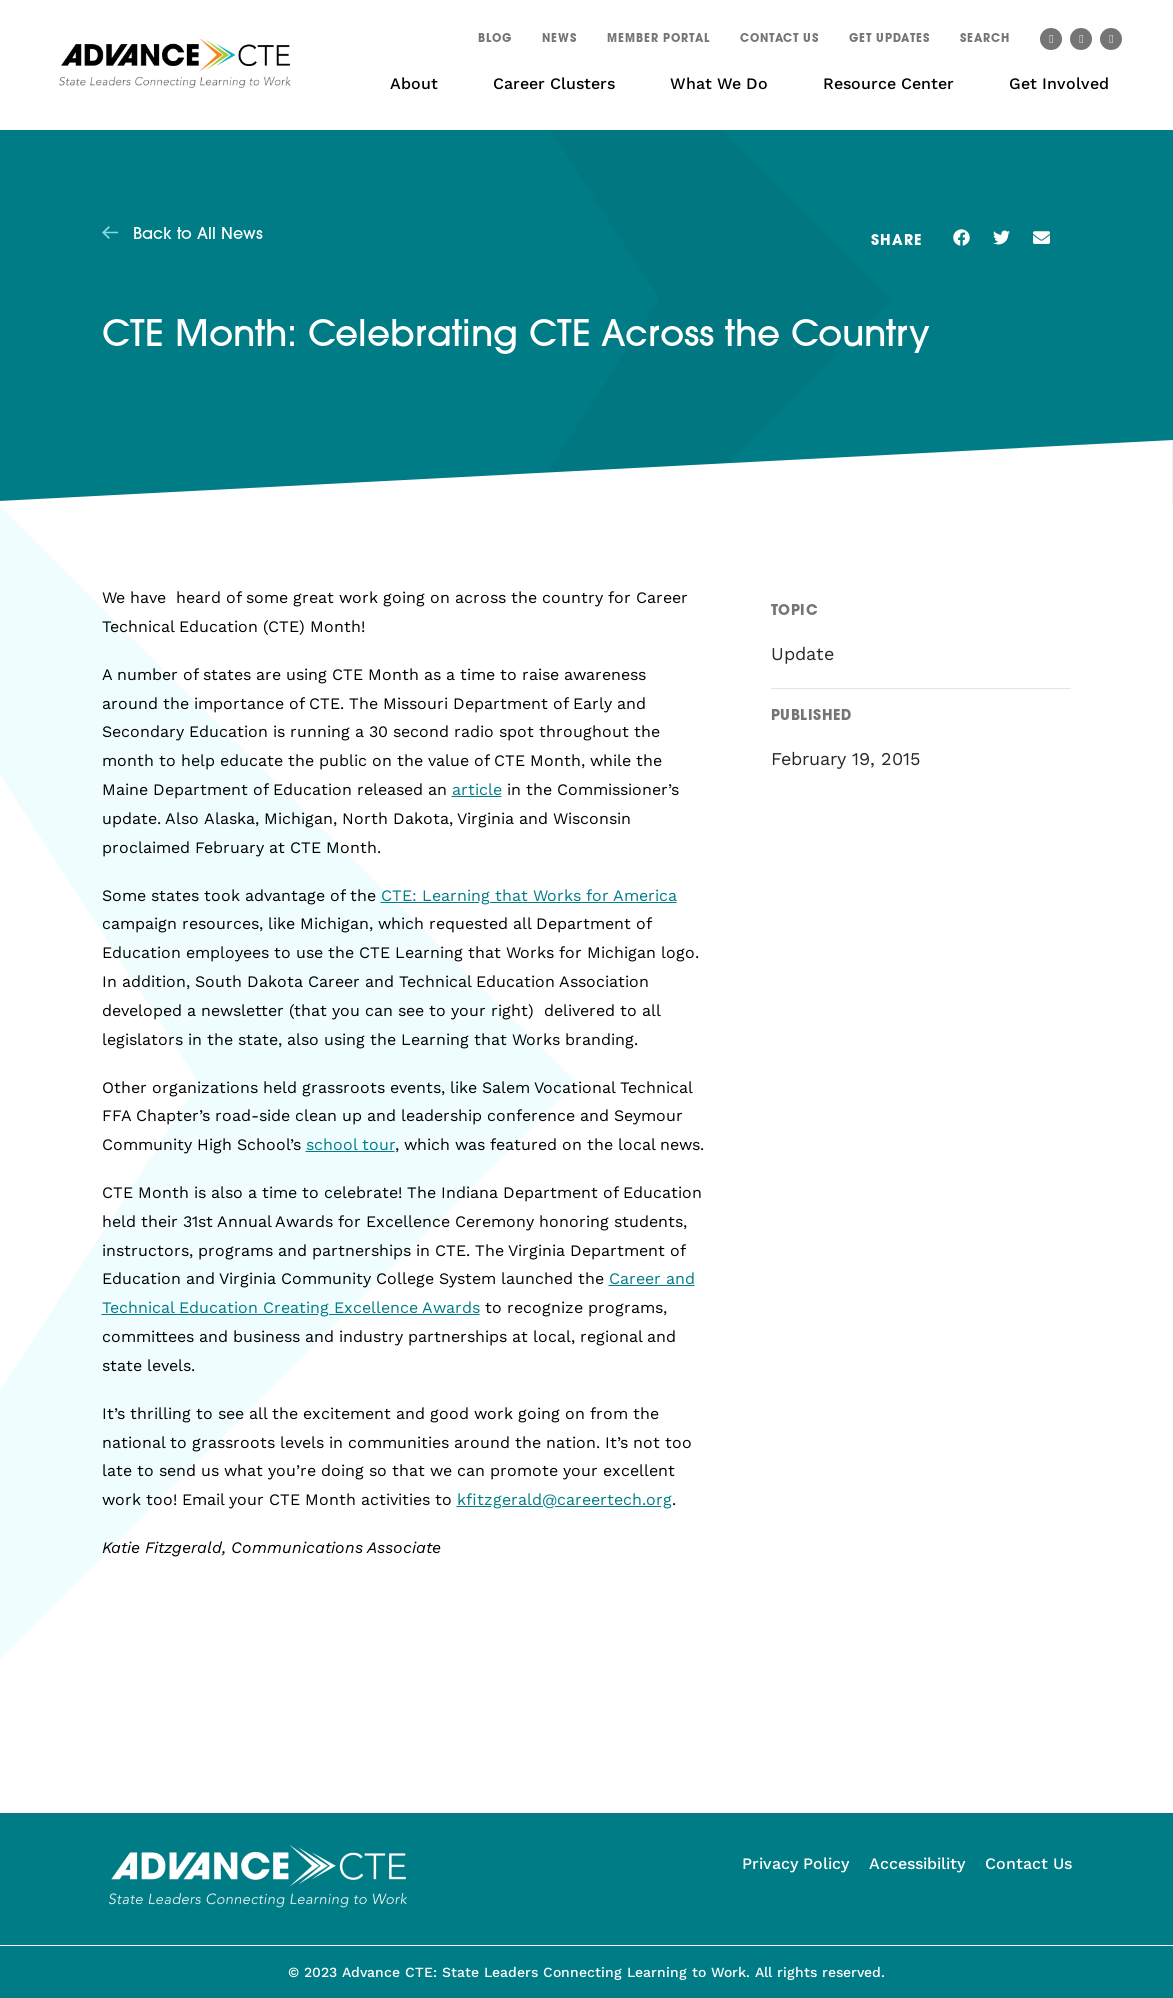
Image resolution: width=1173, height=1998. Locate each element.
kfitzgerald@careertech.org (564, 1499)
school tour (350, 1144)
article (477, 789)
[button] (985, 42)
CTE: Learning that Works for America (529, 895)
